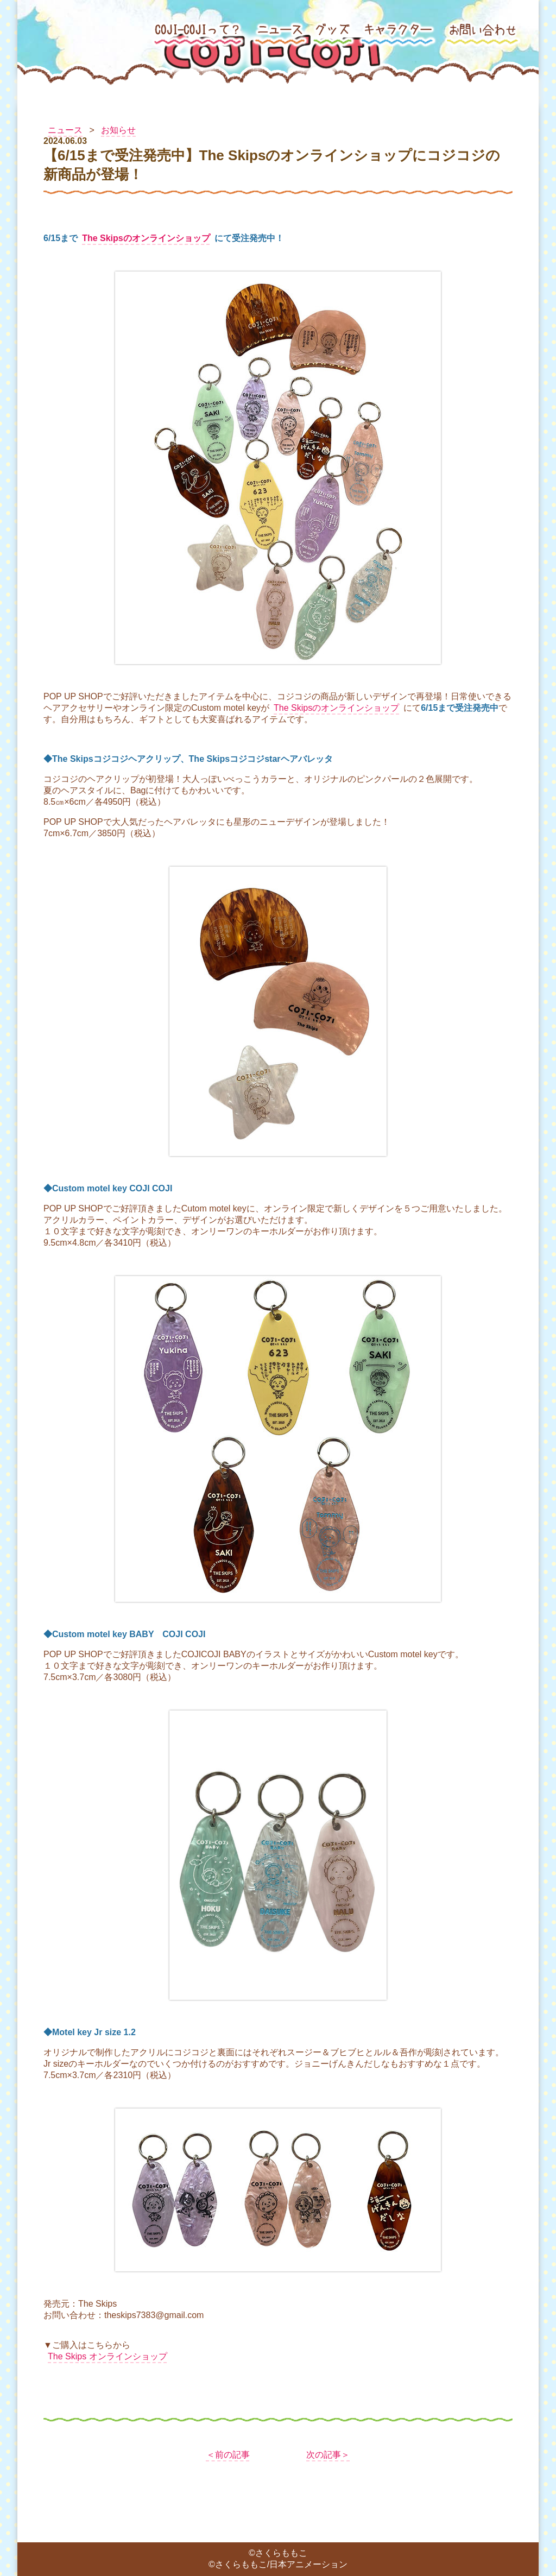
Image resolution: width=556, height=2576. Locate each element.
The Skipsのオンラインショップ (146, 238)
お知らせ (118, 130)
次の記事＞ (328, 2454)
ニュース (65, 130)
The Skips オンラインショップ (107, 2356)
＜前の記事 (228, 2454)
